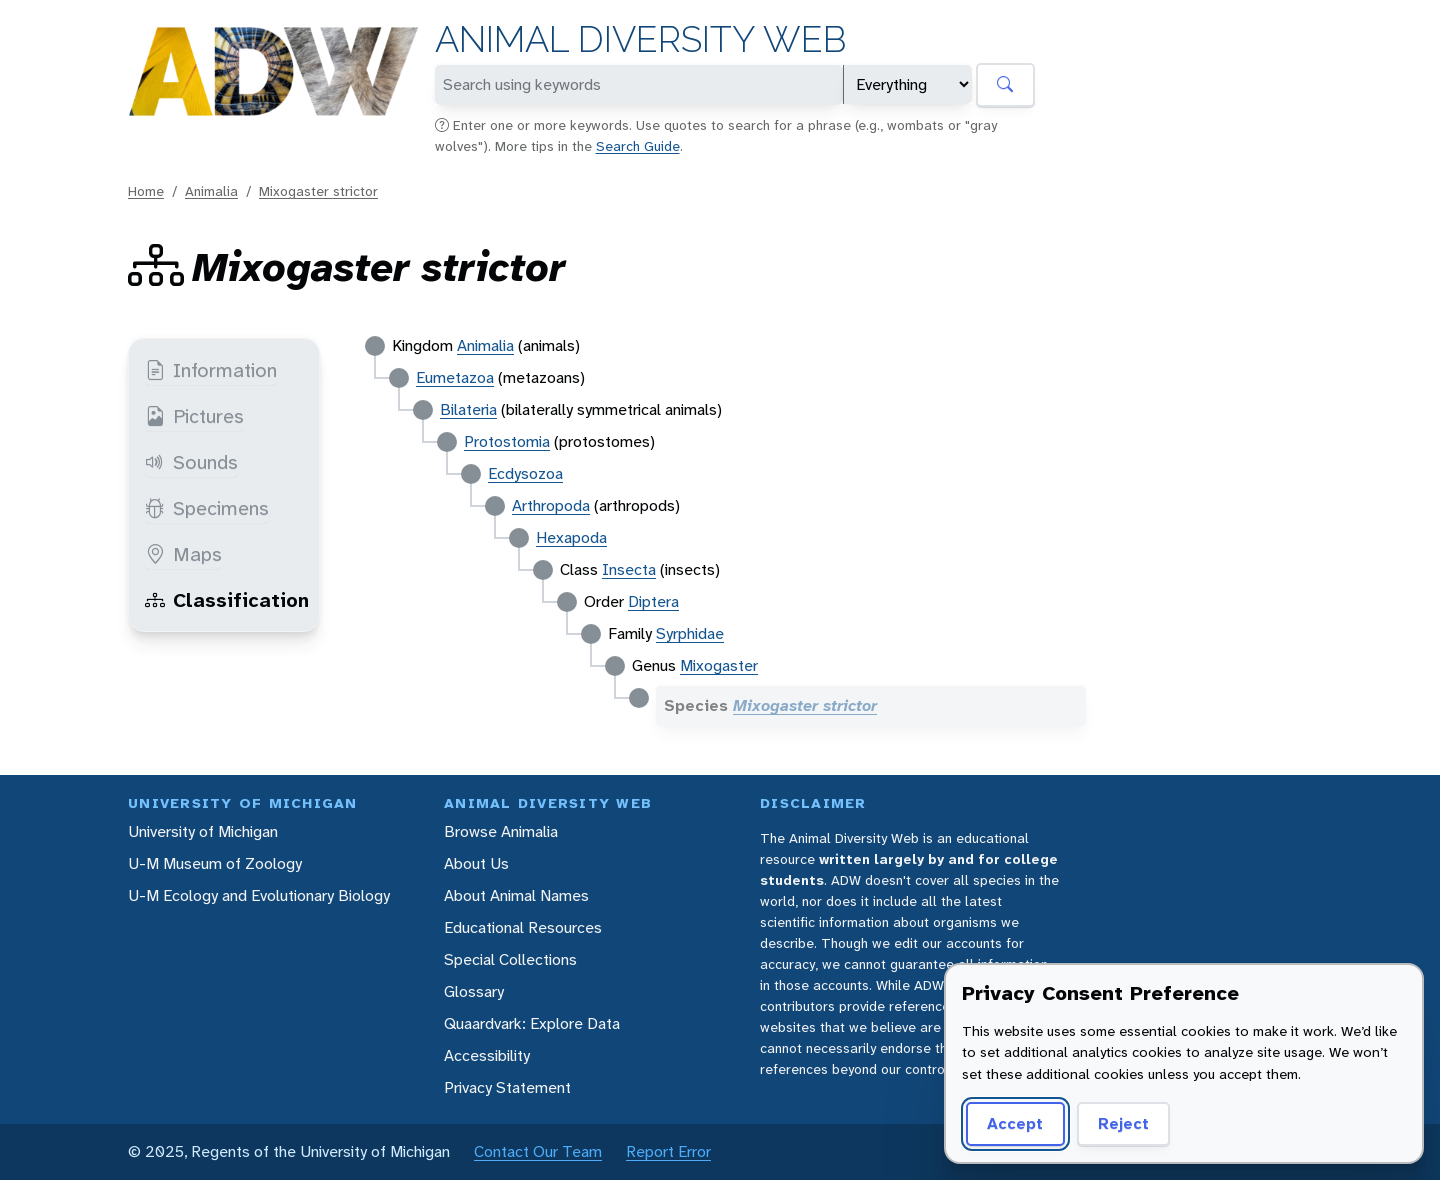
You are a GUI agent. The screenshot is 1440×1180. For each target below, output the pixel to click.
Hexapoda (571, 537)
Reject (1123, 1123)
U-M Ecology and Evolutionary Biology (259, 895)
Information (211, 370)
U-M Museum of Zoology (215, 863)
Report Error (668, 1151)
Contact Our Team (538, 1151)
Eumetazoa (455, 377)
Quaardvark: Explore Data (532, 1023)
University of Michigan (203, 831)
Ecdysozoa (525, 473)
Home (146, 191)
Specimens (207, 508)
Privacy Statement (507, 1087)
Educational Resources (523, 927)
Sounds (191, 462)
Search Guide (638, 146)
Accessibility (487, 1055)
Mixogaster (719, 665)
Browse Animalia (501, 831)
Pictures (194, 416)
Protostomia (507, 441)
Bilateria (468, 409)
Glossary (474, 991)
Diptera (653, 601)
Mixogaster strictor (318, 191)
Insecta (629, 569)
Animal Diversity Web (640, 39)
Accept (1015, 1123)
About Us (476, 863)
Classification (227, 600)
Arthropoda (551, 505)
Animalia (211, 191)
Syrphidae (690, 633)
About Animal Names (516, 895)
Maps (183, 554)
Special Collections (510, 959)
